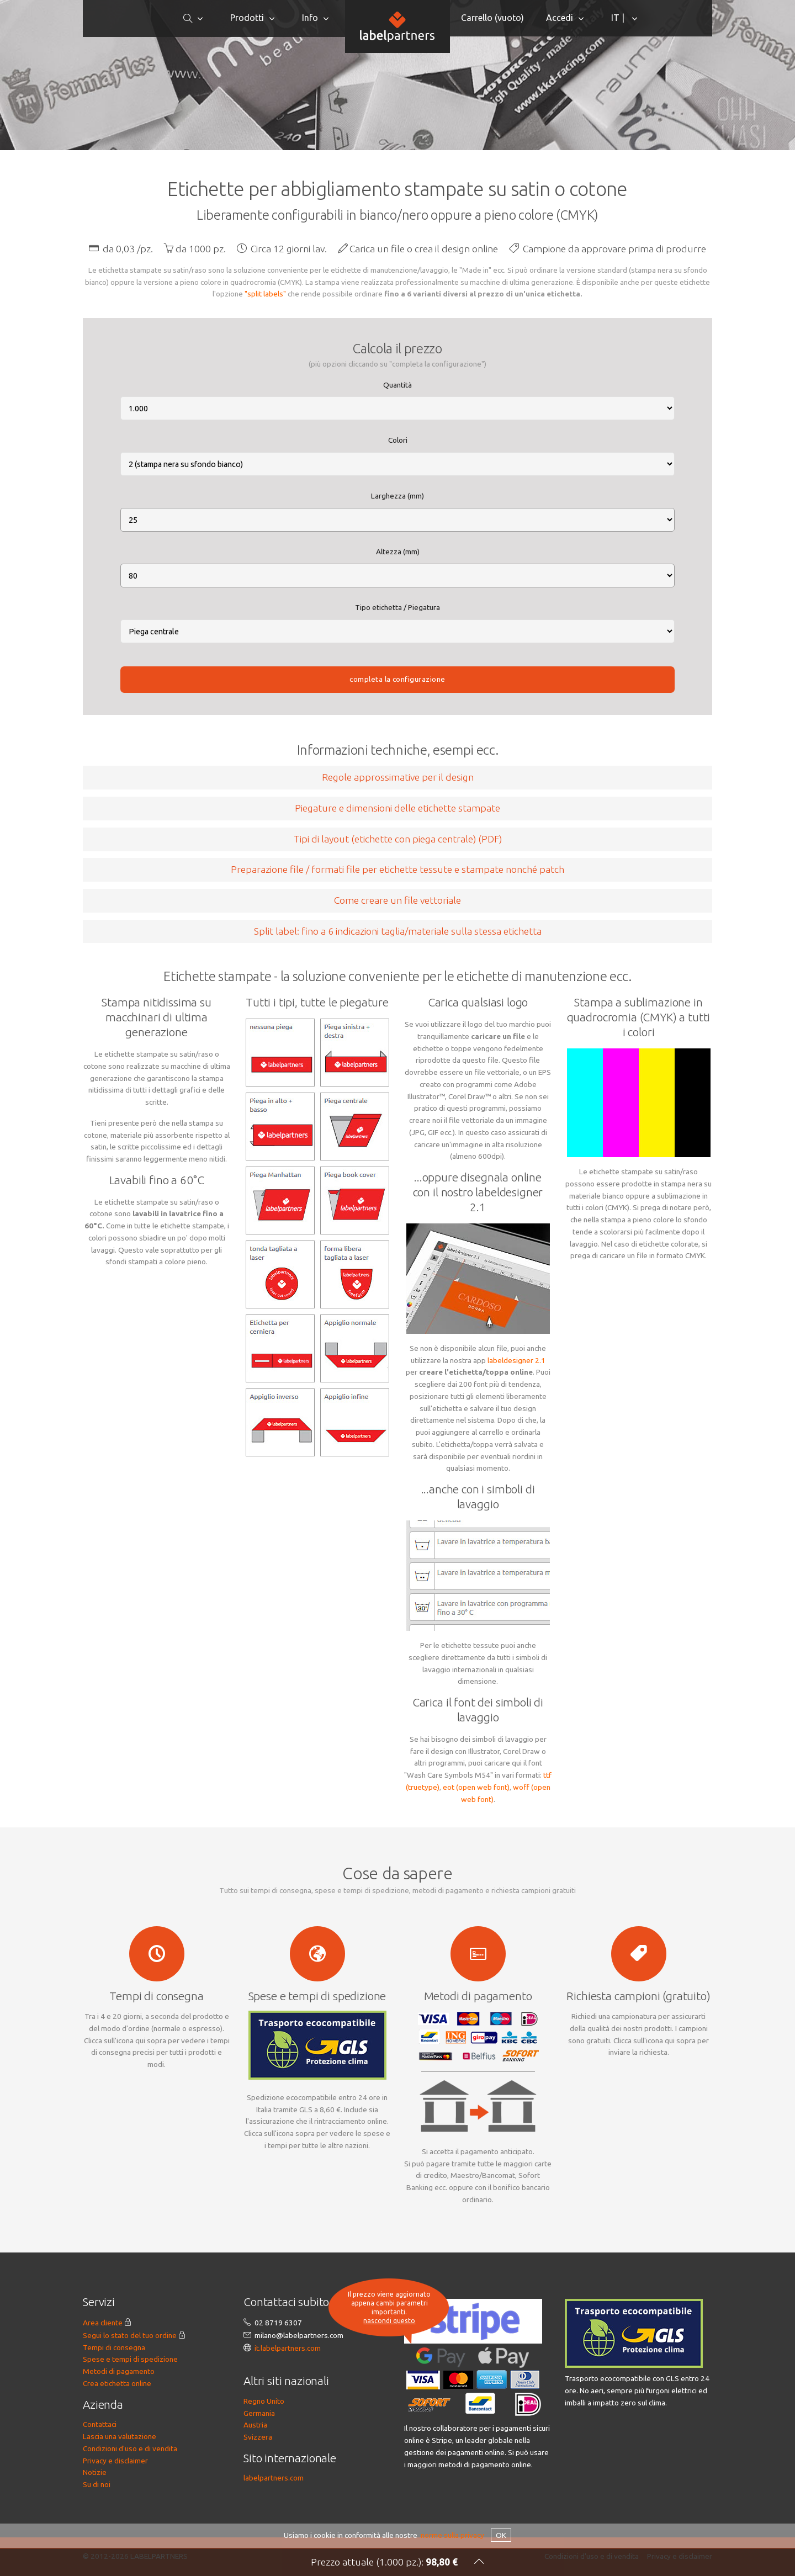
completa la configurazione (397, 679)
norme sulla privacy (452, 2535)
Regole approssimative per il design (398, 777)
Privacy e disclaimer (115, 2460)
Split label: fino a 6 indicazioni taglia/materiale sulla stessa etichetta (398, 931)
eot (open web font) (476, 1787)
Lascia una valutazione (119, 2436)
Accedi (559, 18)
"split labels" (265, 293)
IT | (619, 18)
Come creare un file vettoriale (397, 900)
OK (501, 2535)
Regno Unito (263, 2401)
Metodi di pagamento (119, 2371)
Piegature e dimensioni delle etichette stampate (397, 808)
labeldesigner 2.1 (516, 1360)
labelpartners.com (273, 2477)
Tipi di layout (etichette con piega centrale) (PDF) (398, 839)
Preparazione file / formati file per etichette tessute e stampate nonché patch (397, 869)
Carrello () (492, 18)
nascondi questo (389, 2320)
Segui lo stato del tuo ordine (130, 2335)
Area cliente (103, 2322)
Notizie (95, 2472)
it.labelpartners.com (288, 2348)
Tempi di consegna (114, 2347)
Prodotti (247, 18)
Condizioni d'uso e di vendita (130, 2448)
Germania (259, 2413)
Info (310, 18)
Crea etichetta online (117, 2383)
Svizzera (257, 2436)
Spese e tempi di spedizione (130, 2359)
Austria (255, 2424)
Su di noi (96, 2484)
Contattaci (99, 2424)
